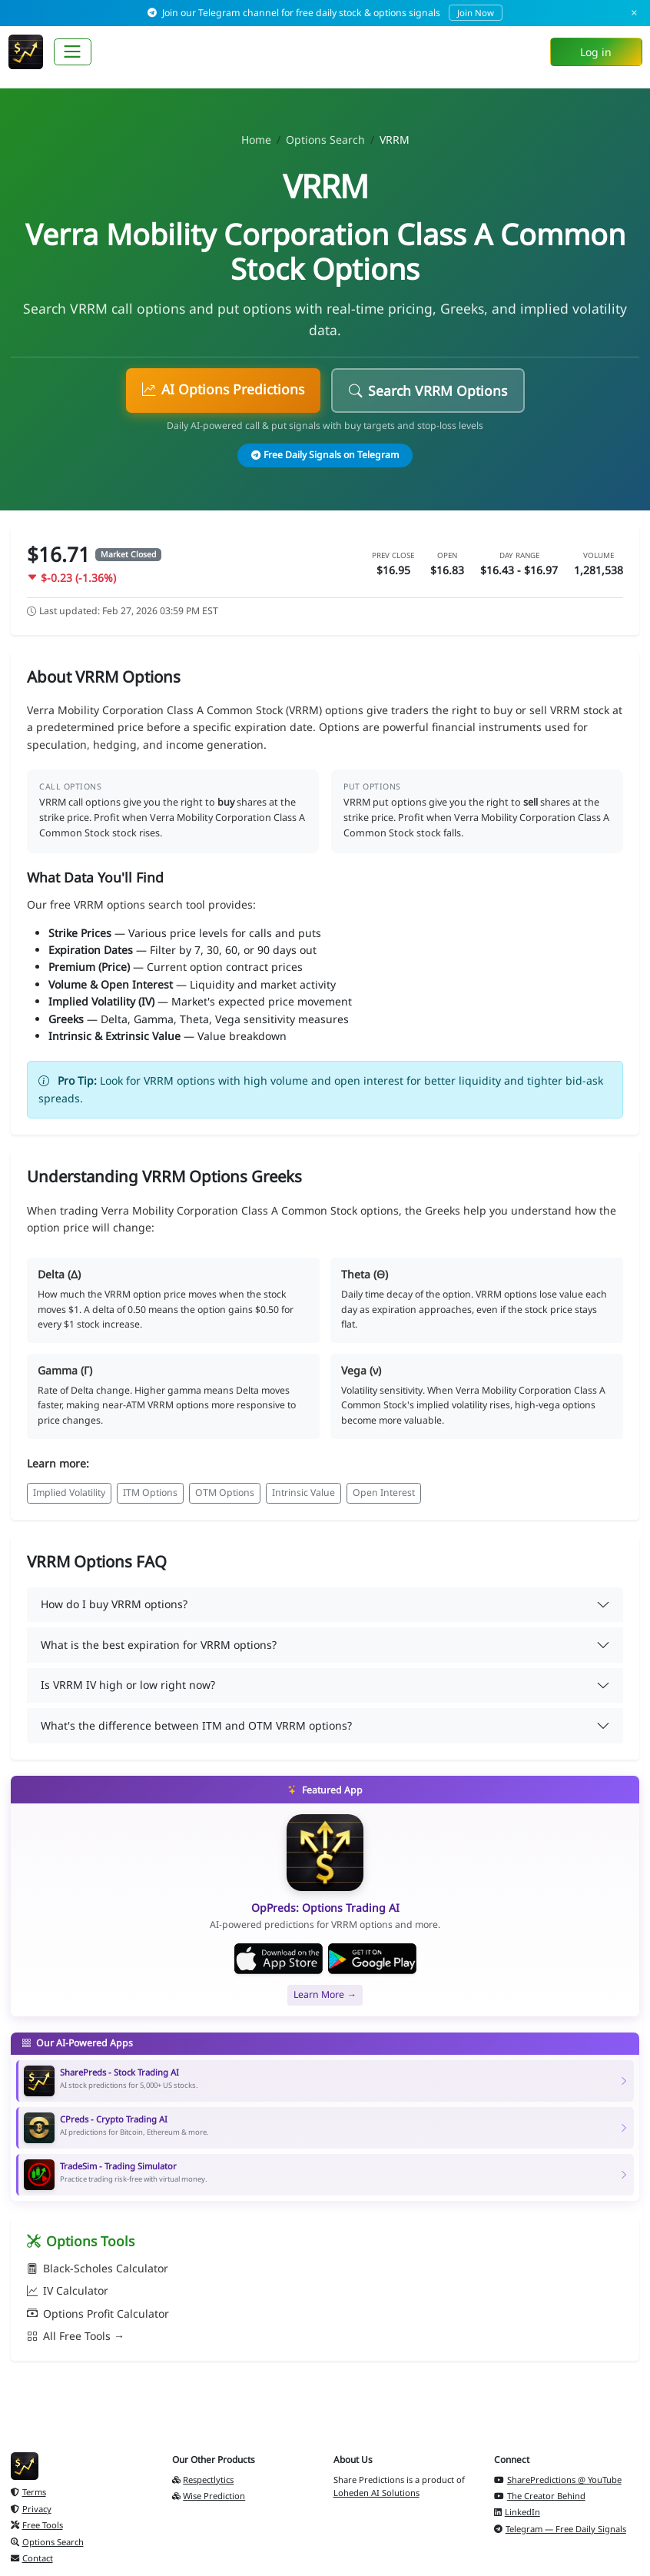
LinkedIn (517, 2512)
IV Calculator (67, 2290)
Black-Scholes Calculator (97, 2268)
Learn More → (324, 1994)
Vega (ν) (361, 1370)
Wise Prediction (209, 2495)
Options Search (325, 139)
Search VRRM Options (428, 390)
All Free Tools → (75, 2335)
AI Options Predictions (223, 389)
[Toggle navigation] (72, 51)
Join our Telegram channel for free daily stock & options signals (325, 12)
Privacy (31, 2509)
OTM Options (224, 1492)
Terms (28, 2492)
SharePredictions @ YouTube (558, 2479)
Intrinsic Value (303, 1492)
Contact (32, 2558)
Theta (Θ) (364, 1274)
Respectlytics (203, 2479)
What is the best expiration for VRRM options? (159, 1644)
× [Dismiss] (634, 13)
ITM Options (150, 1492)
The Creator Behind (539, 2495)
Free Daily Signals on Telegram (325, 454)
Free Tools (37, 2525)
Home (256, 139)
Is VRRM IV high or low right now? (128, 1684)
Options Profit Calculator (98, 2313)
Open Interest (384, 1492)
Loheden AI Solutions (376, 2492)
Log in (596, 52)
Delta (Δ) (59, 1274)
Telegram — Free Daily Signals (560, 2528)
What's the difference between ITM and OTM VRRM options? (196, 1725)
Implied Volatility (69, 1492)
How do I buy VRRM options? (114, 1604)
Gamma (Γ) (65, 1370)
